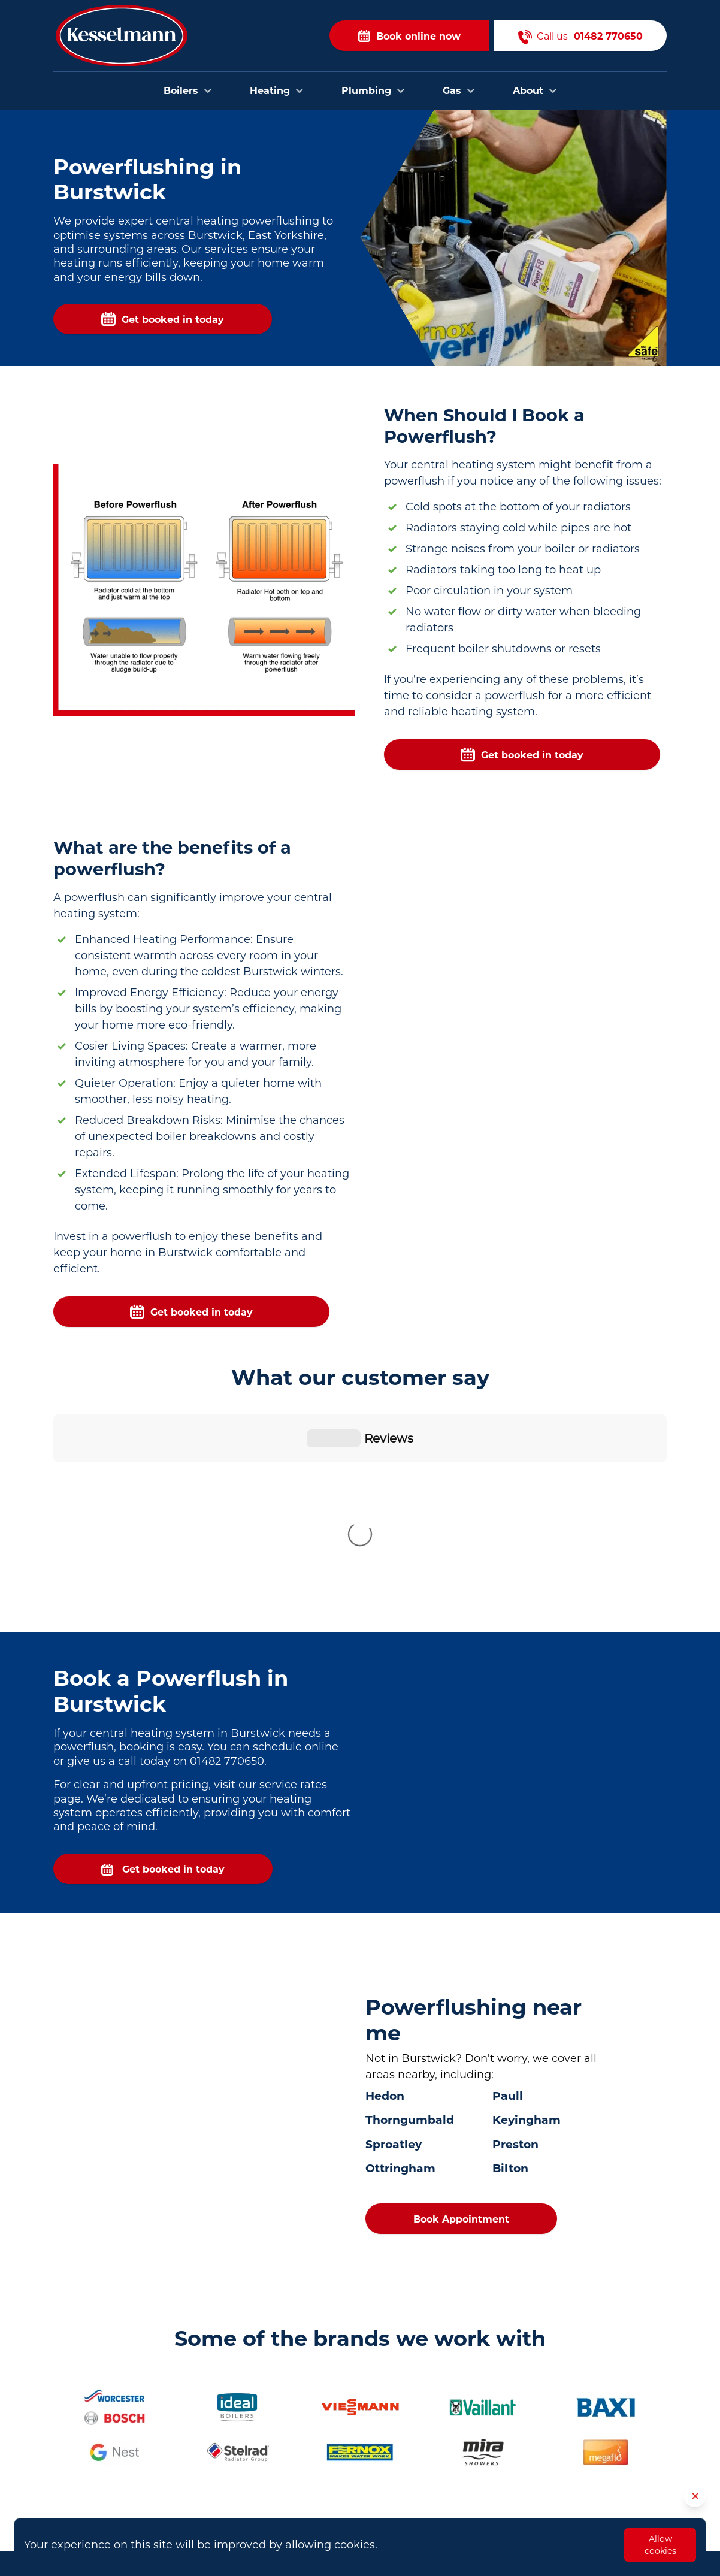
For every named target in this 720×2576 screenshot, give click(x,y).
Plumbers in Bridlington (311, 2443)
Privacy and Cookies (507, 2517)
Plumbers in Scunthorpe (312, 2515)
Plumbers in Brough (303, 2461)
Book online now (409, 36)
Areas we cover (496, 2445)
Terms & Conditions (505, 2499)
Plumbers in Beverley (305, 2424)
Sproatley (393, 1945)
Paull (507, 1897)
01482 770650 (129, 2461)
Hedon (384, 1897)
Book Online (489, 2408)
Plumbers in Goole (299, 2497)
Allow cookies (660, 2544)
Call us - (580, 36)
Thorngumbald (409, 1921)
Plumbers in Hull (295, 2406)
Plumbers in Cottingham (313, 2479)
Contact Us (487, 2426)
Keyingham (526, 1921)
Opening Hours (496, 2481)
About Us (483, 2463)
